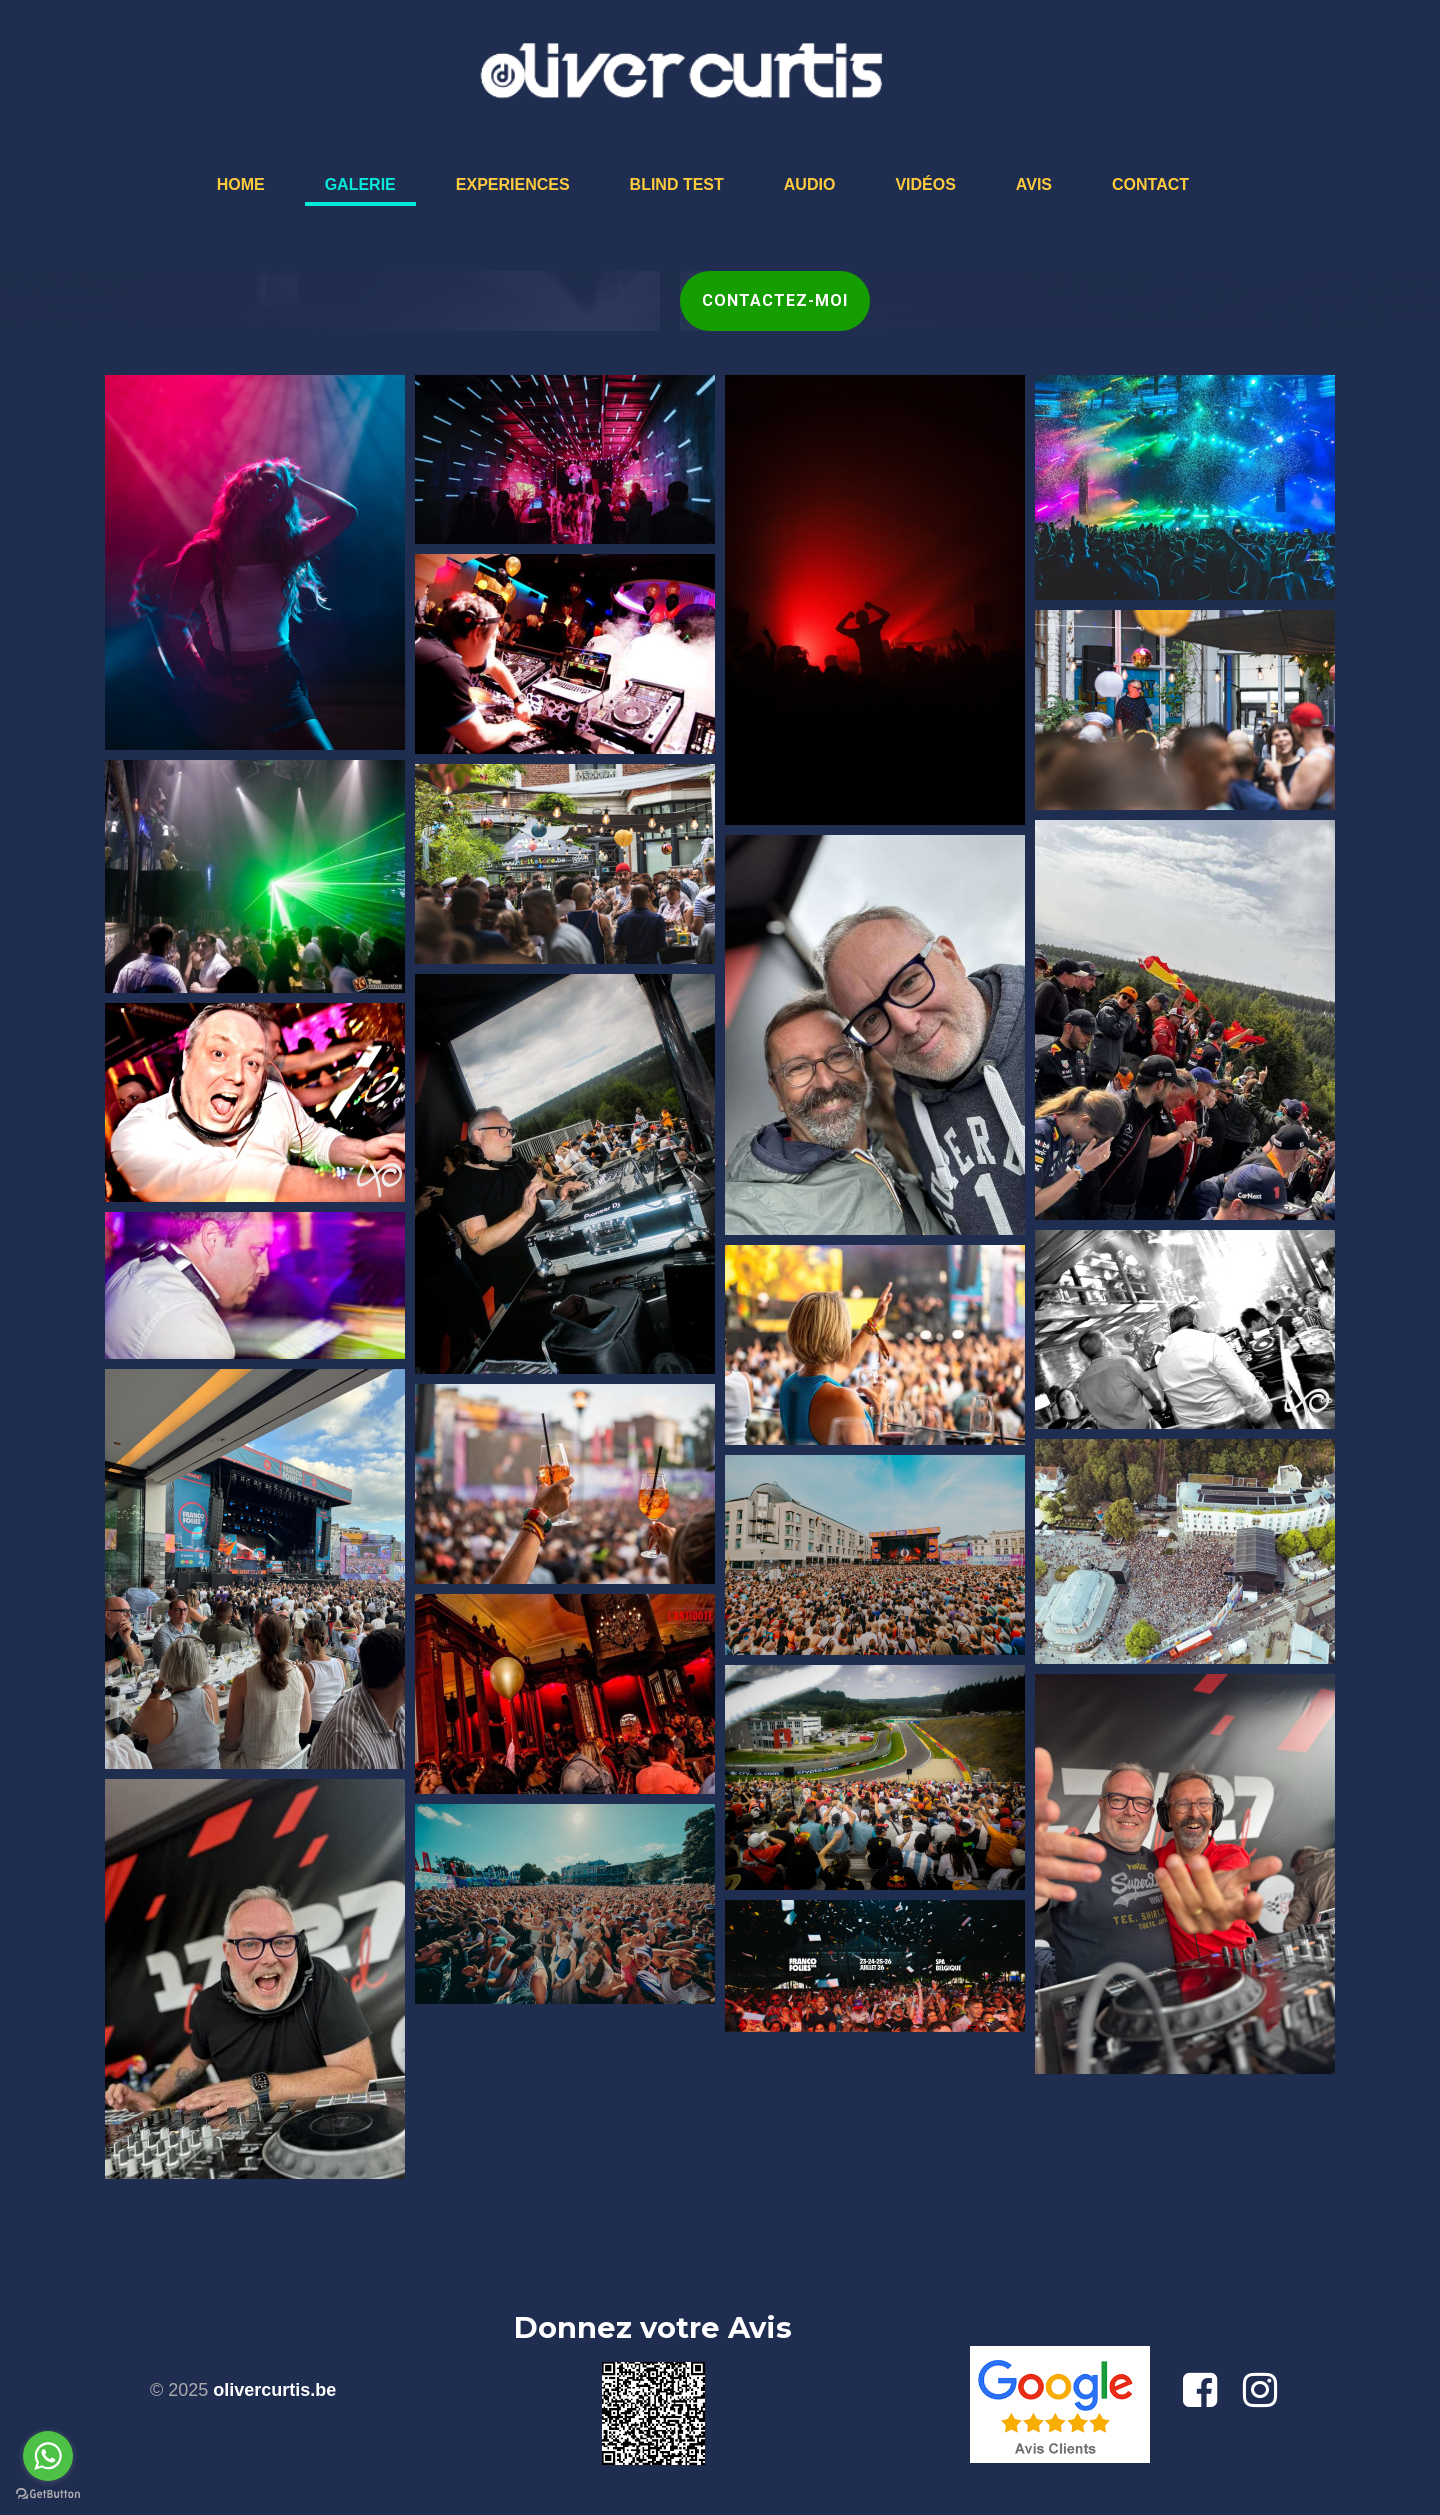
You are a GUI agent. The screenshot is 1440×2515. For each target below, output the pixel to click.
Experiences (513, 184)
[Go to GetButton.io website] (48, 2494)
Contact (1150, 184)
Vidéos (925, 184)
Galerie (360, 184)
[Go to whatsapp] (48, 2456)
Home (241, 184)
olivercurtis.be (274, 2390)
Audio (810, 184)
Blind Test (677, 184)
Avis (1034, 184)
